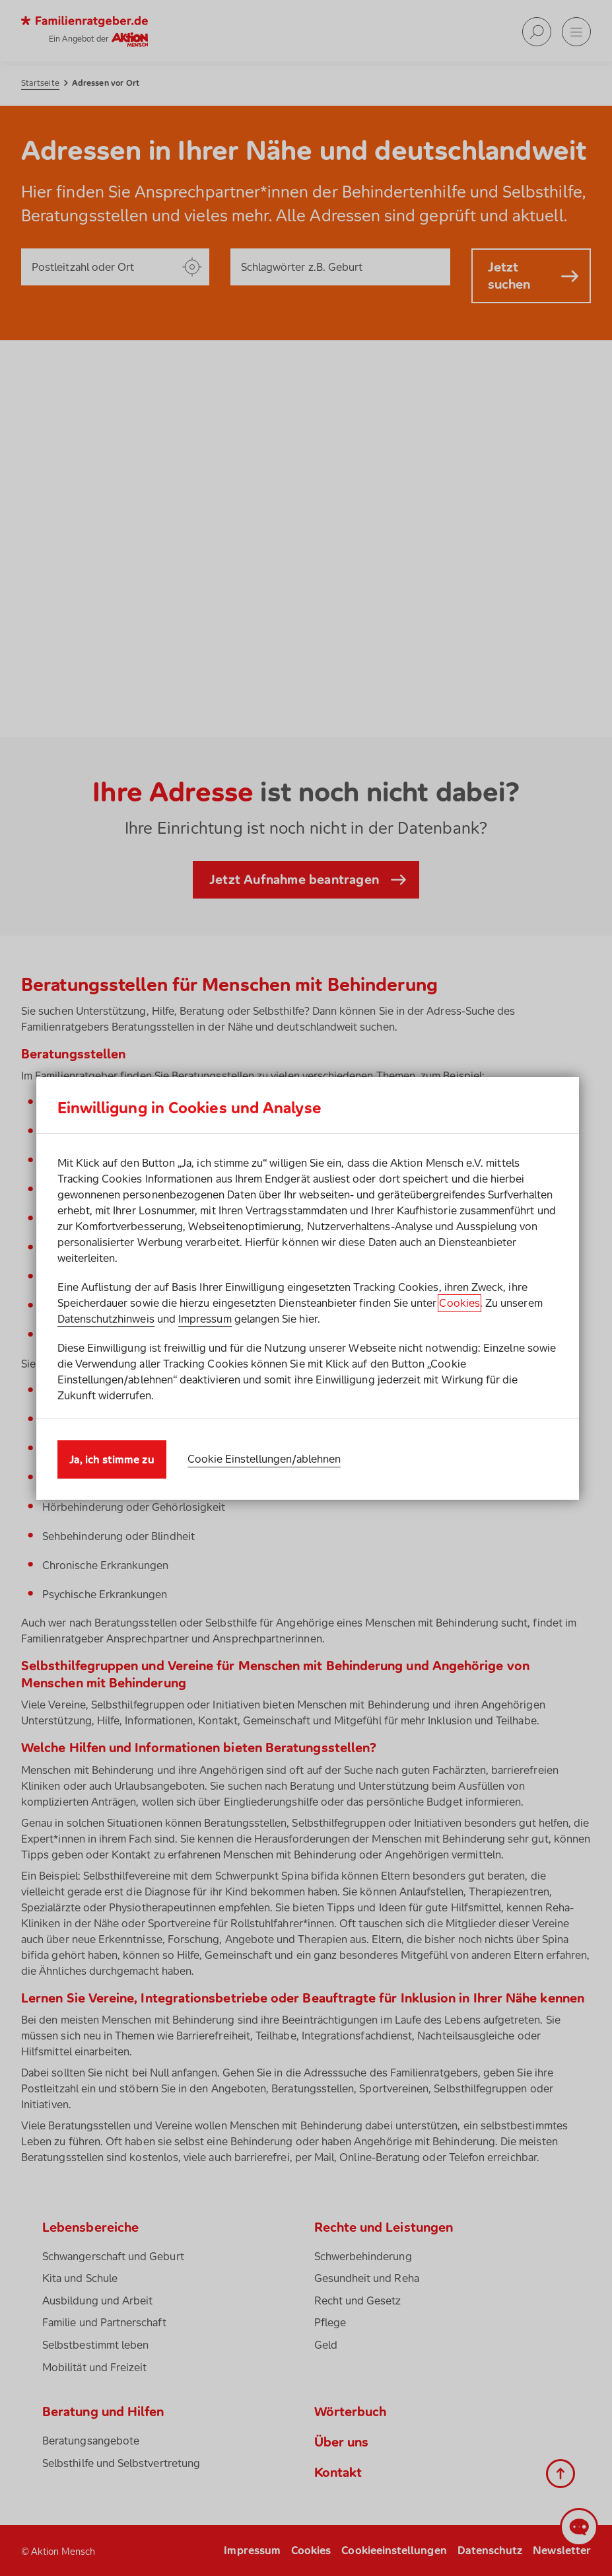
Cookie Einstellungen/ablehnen (264, 1459)
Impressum (205, 1318)
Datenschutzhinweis (105, 1318)
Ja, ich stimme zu (111, 1459)
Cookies (459, 1303)
